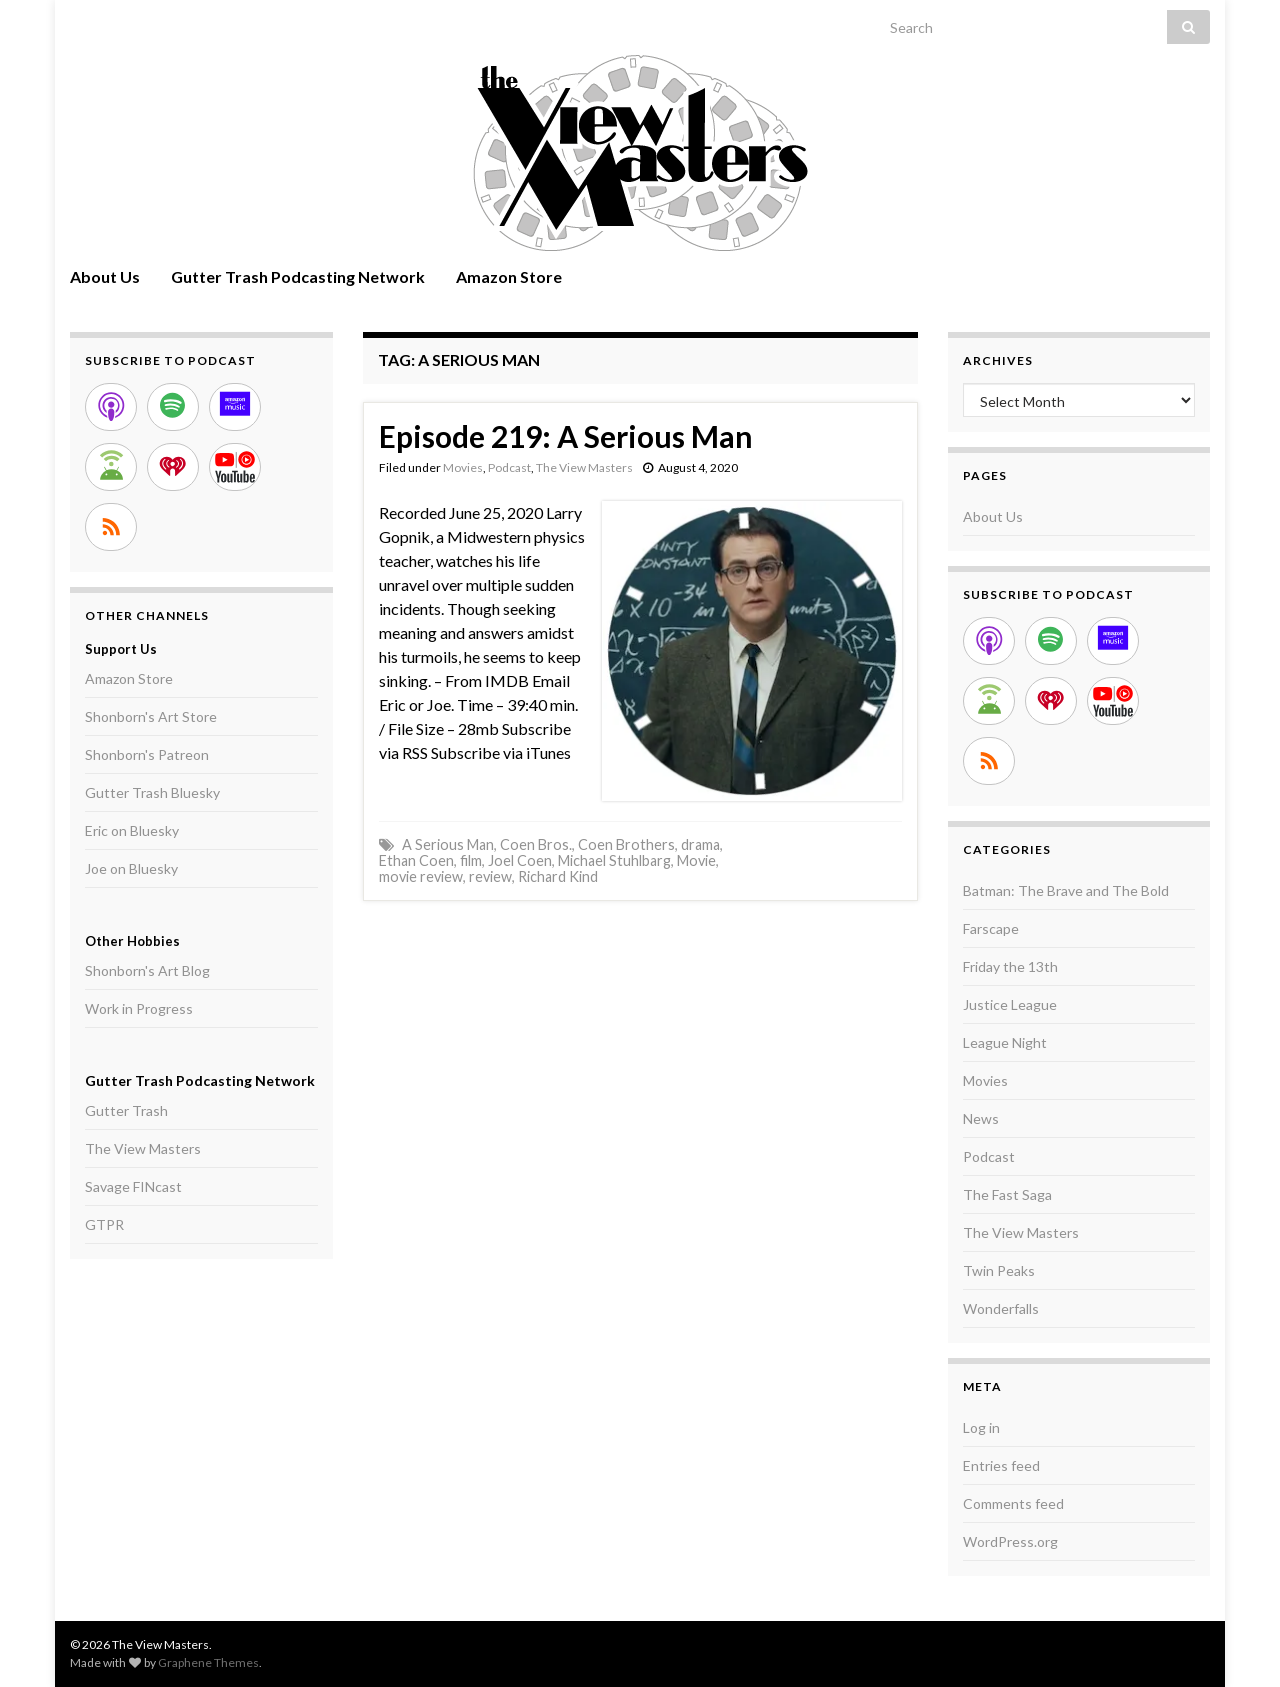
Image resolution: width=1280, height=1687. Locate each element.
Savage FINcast (133, 1186)
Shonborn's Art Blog (147, 970)
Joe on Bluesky (131, 868)
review (490, 876)
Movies (463, 467)
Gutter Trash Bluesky (152, 792)
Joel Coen (520, 860)
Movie (696, 860)
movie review (421, 876)
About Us (105, 276)
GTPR (104, 1224)
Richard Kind (558, 876)
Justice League (1010, 1004)
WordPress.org (1010, 1541)
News (981, 1118)
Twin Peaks (999, 1270)
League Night (1005, 1042)
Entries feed (1001, 1465)
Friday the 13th (1010, 966)
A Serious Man (448, 844)
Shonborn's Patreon (147, 754)
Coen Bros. (536, 844)
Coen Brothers (626, 844)
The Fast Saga (1007, 1194)
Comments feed (1013, 1503)
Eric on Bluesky (132, 830)
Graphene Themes (208, 1662)
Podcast (509, 467)
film (471, 860)
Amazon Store (509, 276)
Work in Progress (139, 1008)
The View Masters (584, 467)
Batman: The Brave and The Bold (1066, 890)
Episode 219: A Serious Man (566, 436)
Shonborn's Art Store (151, 716)
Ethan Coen (416, 860)
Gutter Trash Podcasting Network (298, 276)
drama (700, 844)
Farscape (991, 928)
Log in (981, 1427)
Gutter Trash (126, 1110)
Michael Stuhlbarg (614, 860)
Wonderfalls (1001, 1308)
